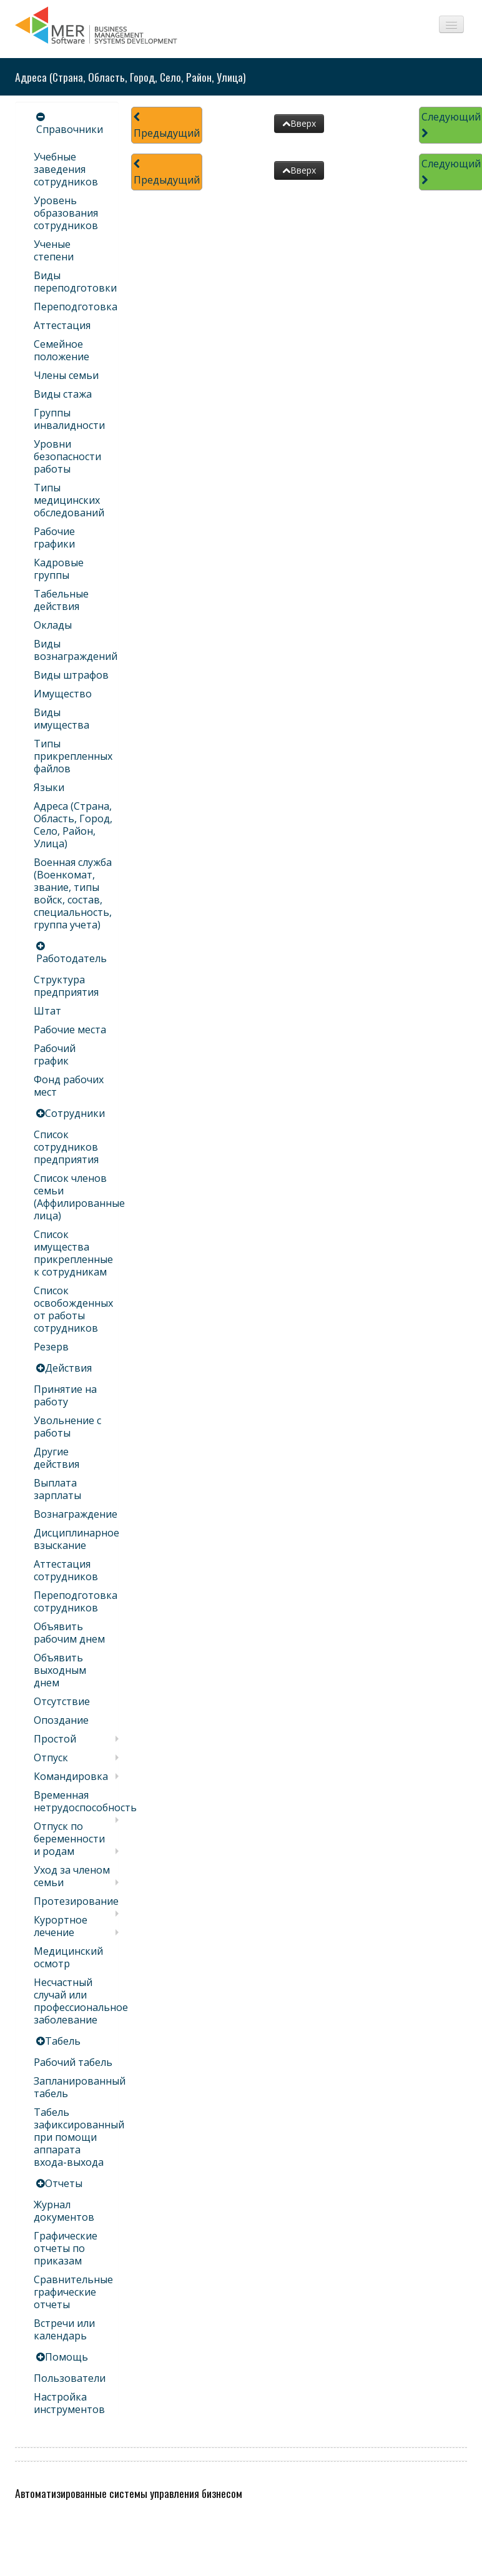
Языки (49, 787)
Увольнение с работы (67, 1426)
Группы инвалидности (69, 419)
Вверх (299, 123)
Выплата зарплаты (57, 1489)
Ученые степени (54, 250)
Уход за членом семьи (72, 1876)
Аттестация (62, 325)
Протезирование (76, 1901)
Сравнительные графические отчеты (73, 2292)
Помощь (66, 2357)
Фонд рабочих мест (69, 1086)
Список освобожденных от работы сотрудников (73, 1309)
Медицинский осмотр (68, 1957)
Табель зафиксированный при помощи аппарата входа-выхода (79, 2137)
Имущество (63, 694)
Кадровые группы (59, 569)
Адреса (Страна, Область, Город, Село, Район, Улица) (73, 824)
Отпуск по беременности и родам (69, 1838)
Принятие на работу (65, 1395)
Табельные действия (61, 600)
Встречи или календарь (64, 2329)
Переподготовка (75, 306)
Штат (47, 1011)
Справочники (69, 129)
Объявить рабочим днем (69, 1633)
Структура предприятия (66, 986)
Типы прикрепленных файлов (73, 756)
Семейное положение (61, 350)
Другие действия (56, 1458)
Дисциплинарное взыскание (76, 1539)
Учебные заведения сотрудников (66, 169)
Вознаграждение (75, 1514)
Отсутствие (62, 1701)
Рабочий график (55, 1054)
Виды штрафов (71, 675)
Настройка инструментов (69, 2403)
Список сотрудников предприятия (66, 1147)
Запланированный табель (79, 2087)
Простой (55, 1739)
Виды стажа (63, 394)
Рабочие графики (54, 537)
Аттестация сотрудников (66, 1570)
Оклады (53, 625)
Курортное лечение (60, 1926)
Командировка (71, 1776)
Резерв (51, 1347)
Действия (68, 1368)
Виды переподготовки (75, 281)
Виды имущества (61, 718)
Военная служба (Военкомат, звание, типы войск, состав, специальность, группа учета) (73, 893)
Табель (63, 2041)
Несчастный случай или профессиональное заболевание (81, 2001)
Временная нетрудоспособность (85, 1801)
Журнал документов (64, 2211)
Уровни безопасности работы (67, 456)
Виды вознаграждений (75, 650)
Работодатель (71, 958)
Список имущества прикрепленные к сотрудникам (73, 1253)
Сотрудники (75, 1113)
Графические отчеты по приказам (65, 2248)
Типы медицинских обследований (69, 500)
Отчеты (63, 2183)
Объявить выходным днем (60, 1670)
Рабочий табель (73, 2062)
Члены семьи (66, 375)
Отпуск (51, 1757)
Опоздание (61, 1720)
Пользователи (70, 2378)
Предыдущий (167, 126)
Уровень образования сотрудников (66, 213)
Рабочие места (70, 1029)
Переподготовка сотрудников (75, 1601)
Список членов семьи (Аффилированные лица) (79, 1196)
